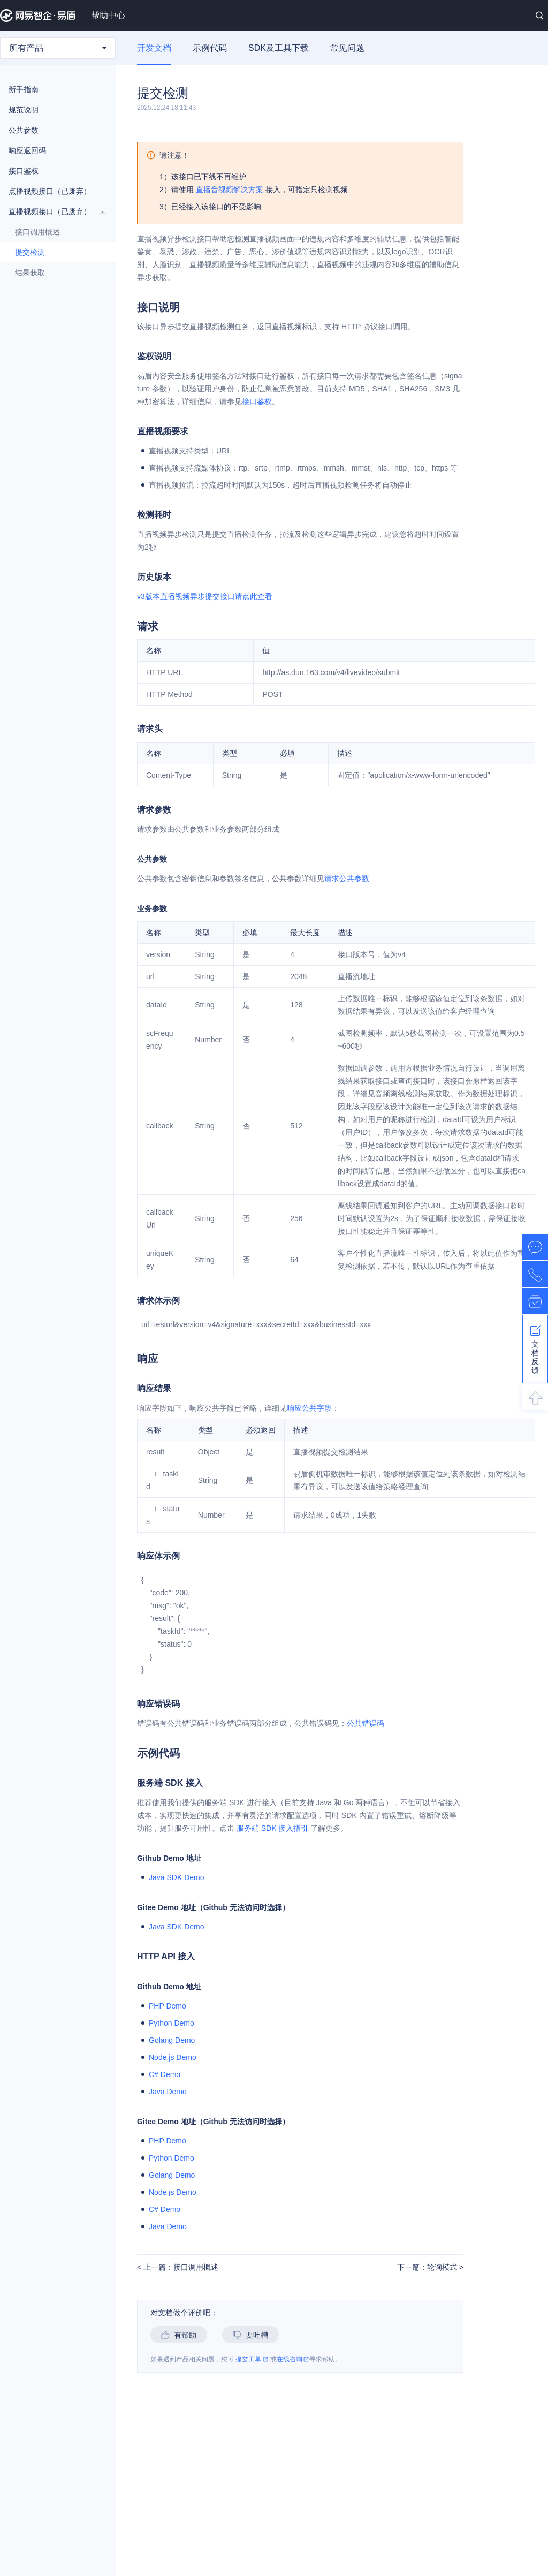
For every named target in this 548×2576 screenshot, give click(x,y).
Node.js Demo (172, 2057)
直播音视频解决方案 (229, 189)
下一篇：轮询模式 (428, 2267)
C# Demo (164, 2074)
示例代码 (210, 47)
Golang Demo (172, 2040)
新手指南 (52, 89)
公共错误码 (365, 1723)
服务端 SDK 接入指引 (273, 1828)
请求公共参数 (346, 878)
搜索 (539, 15)
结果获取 (55, 272)
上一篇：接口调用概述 (179, 2267)
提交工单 (251, 2359)
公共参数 (52, 130)
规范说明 (24, 109)
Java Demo (168, 2091)
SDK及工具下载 (278, 47)
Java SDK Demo (176, 1877)
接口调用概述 (37, 232)
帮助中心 (108, 15)
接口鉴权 (52, 170)
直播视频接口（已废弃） (52, 211)
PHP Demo (167, 2006)
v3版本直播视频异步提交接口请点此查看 (204, 596)
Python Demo (171, 2023)
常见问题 (347, 47)
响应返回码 (27, 150)
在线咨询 (293, 2359)
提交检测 (30, 252)
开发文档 (154, 47)
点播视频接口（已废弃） (52, 191)
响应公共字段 (309, 1408)
